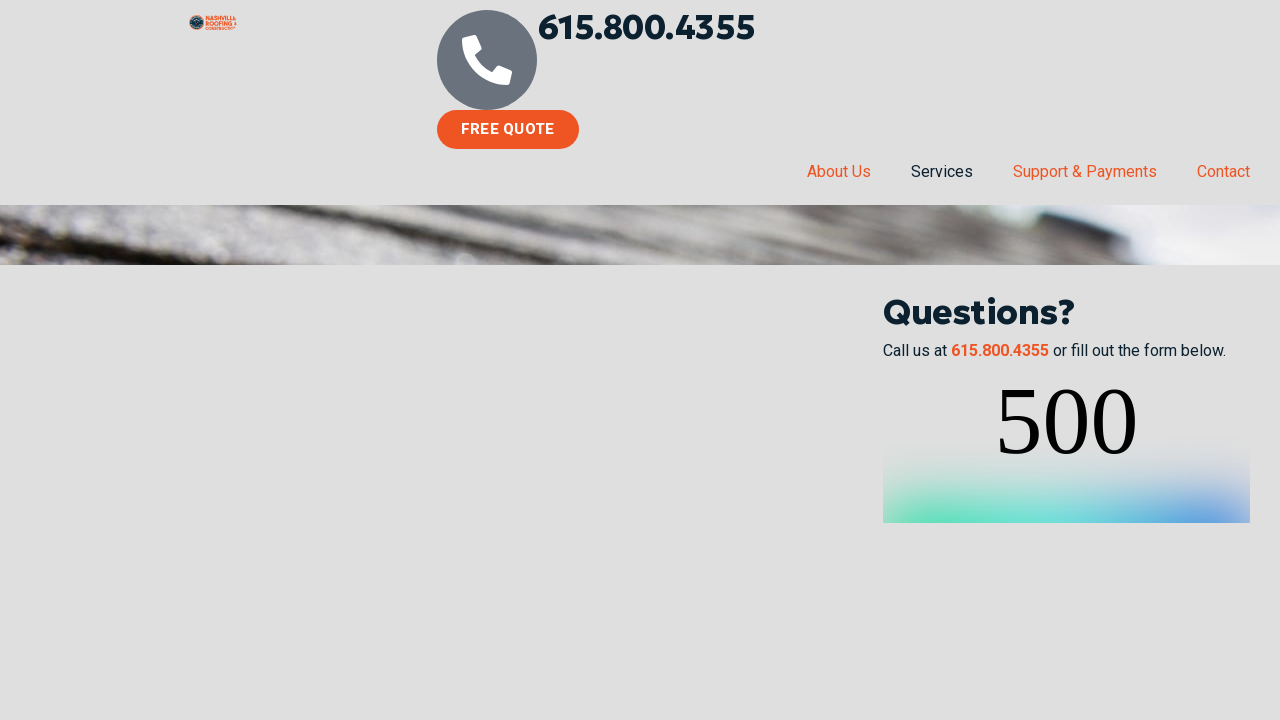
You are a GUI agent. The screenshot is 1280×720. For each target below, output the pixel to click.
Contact (1223, 171)
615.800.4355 (646, 27)
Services (942, 171)
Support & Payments (1085, 171)
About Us (839, 171)
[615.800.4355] (487, 60)
